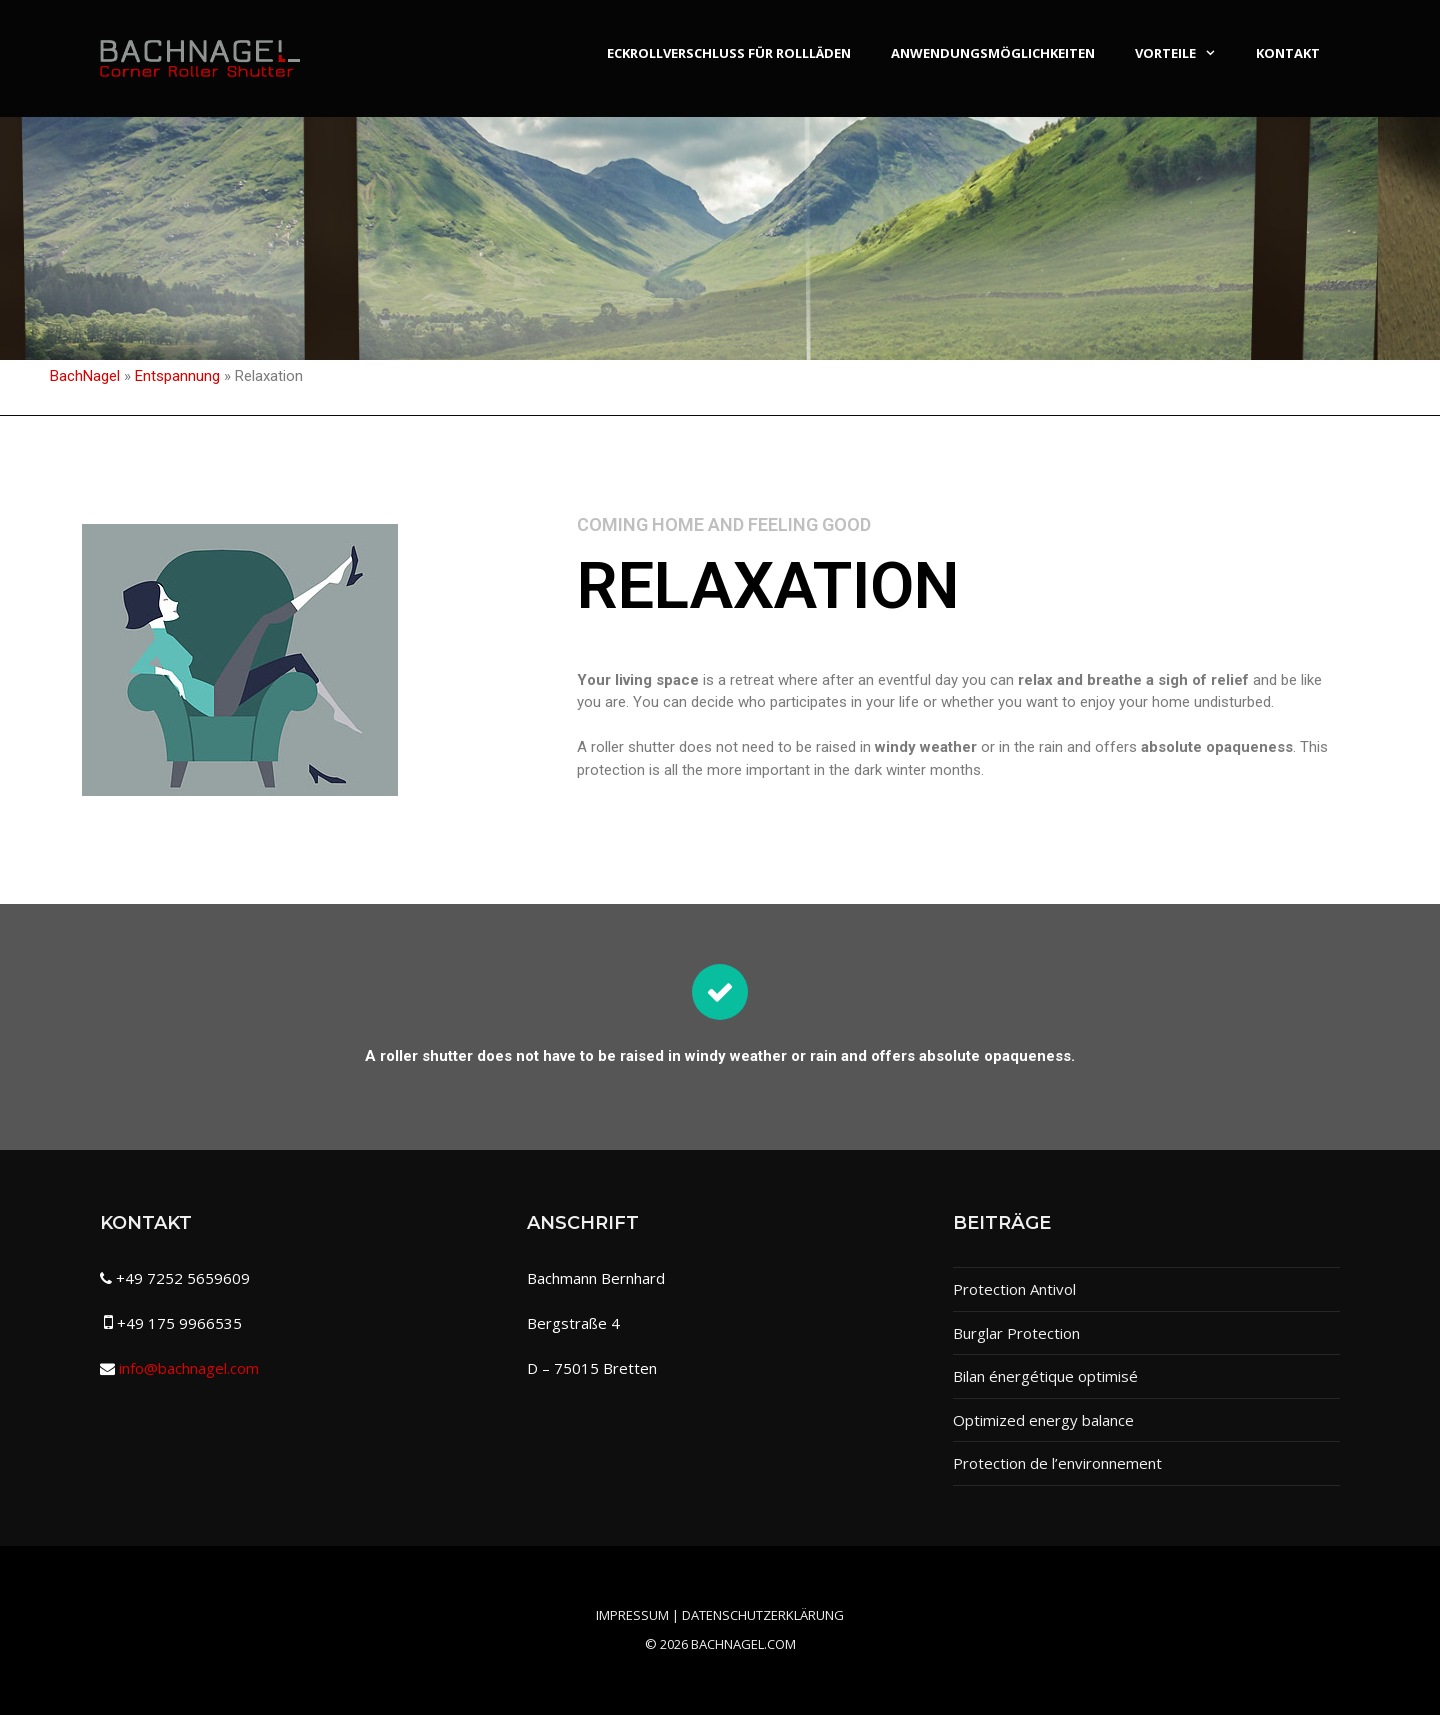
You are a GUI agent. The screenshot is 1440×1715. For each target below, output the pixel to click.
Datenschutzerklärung (763, 1615)
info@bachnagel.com (189, 1368)
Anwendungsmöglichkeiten (993, 53)
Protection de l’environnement (1057, 1463)
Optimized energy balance (1043, 1420)
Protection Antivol (1014, 1289)
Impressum (632, 1615)
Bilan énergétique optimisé (1045, 1376)
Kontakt (1288, 53)
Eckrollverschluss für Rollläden (729, 53)
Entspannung (177, 376)
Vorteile (1185, 53)
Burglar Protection (1016, 1333)
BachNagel (85, 376)
